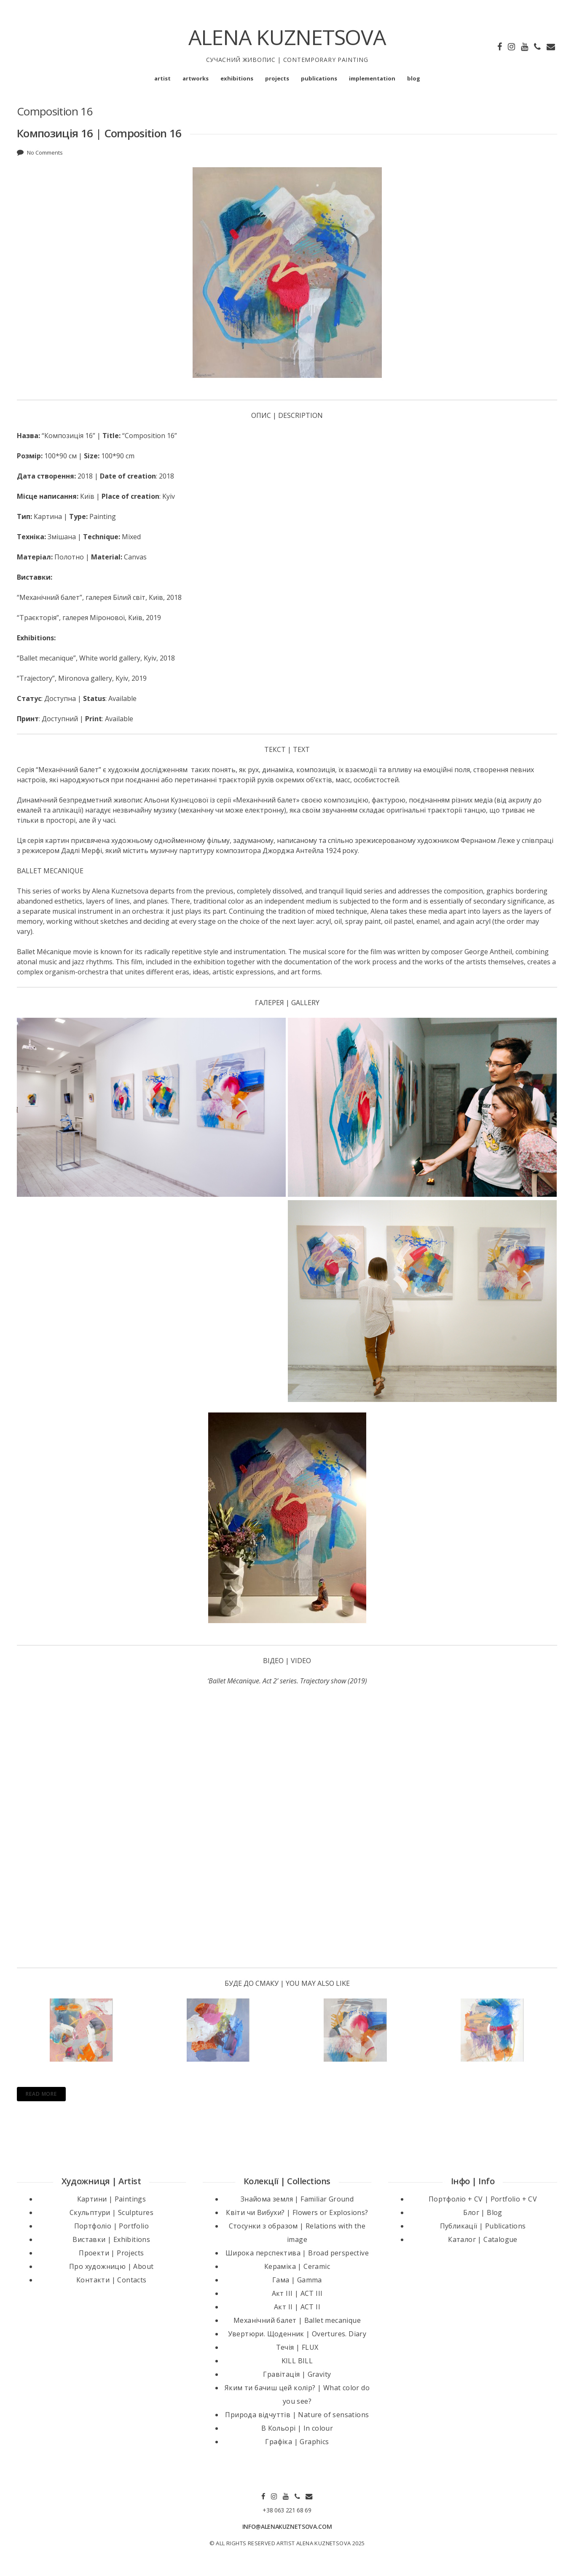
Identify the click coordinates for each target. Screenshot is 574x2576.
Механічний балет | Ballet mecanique (297, 2319)
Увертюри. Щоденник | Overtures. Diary (297, 2332)
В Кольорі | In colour (297, 2427)
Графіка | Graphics (297, 2440)
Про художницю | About (111, 2265)
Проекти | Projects (111, 2251)
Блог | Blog (482, 2211)
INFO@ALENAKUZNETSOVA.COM (287, 2525)
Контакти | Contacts (111, 2278)
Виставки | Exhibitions (111, 2238)
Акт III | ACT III (297, 2292)
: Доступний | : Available (75, 718)
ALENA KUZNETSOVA (287, 37)
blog (413, 78)
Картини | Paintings (111, 2197)
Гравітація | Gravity (297, 2373)
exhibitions (236, 78)
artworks (195, 78)
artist (162, 78)
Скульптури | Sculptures (111, 2211)
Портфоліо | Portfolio (111, 2224)
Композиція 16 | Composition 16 (99, 133)
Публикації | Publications (483, 2224)
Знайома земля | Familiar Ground (297, 2197)
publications (319, 78)
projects (277, 78)
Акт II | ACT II (297, 2305)
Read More (41, 2092)
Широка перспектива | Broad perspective (297, 2251)
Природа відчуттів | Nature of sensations (297, 2413)
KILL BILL (297, 2359)
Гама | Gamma (297, 2278)
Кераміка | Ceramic (297, 2265)
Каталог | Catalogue (483, 2238)
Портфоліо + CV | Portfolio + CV (483, 2197)
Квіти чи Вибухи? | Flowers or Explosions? (297, 2211)
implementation (372, 78)
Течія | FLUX (297, 2346)
